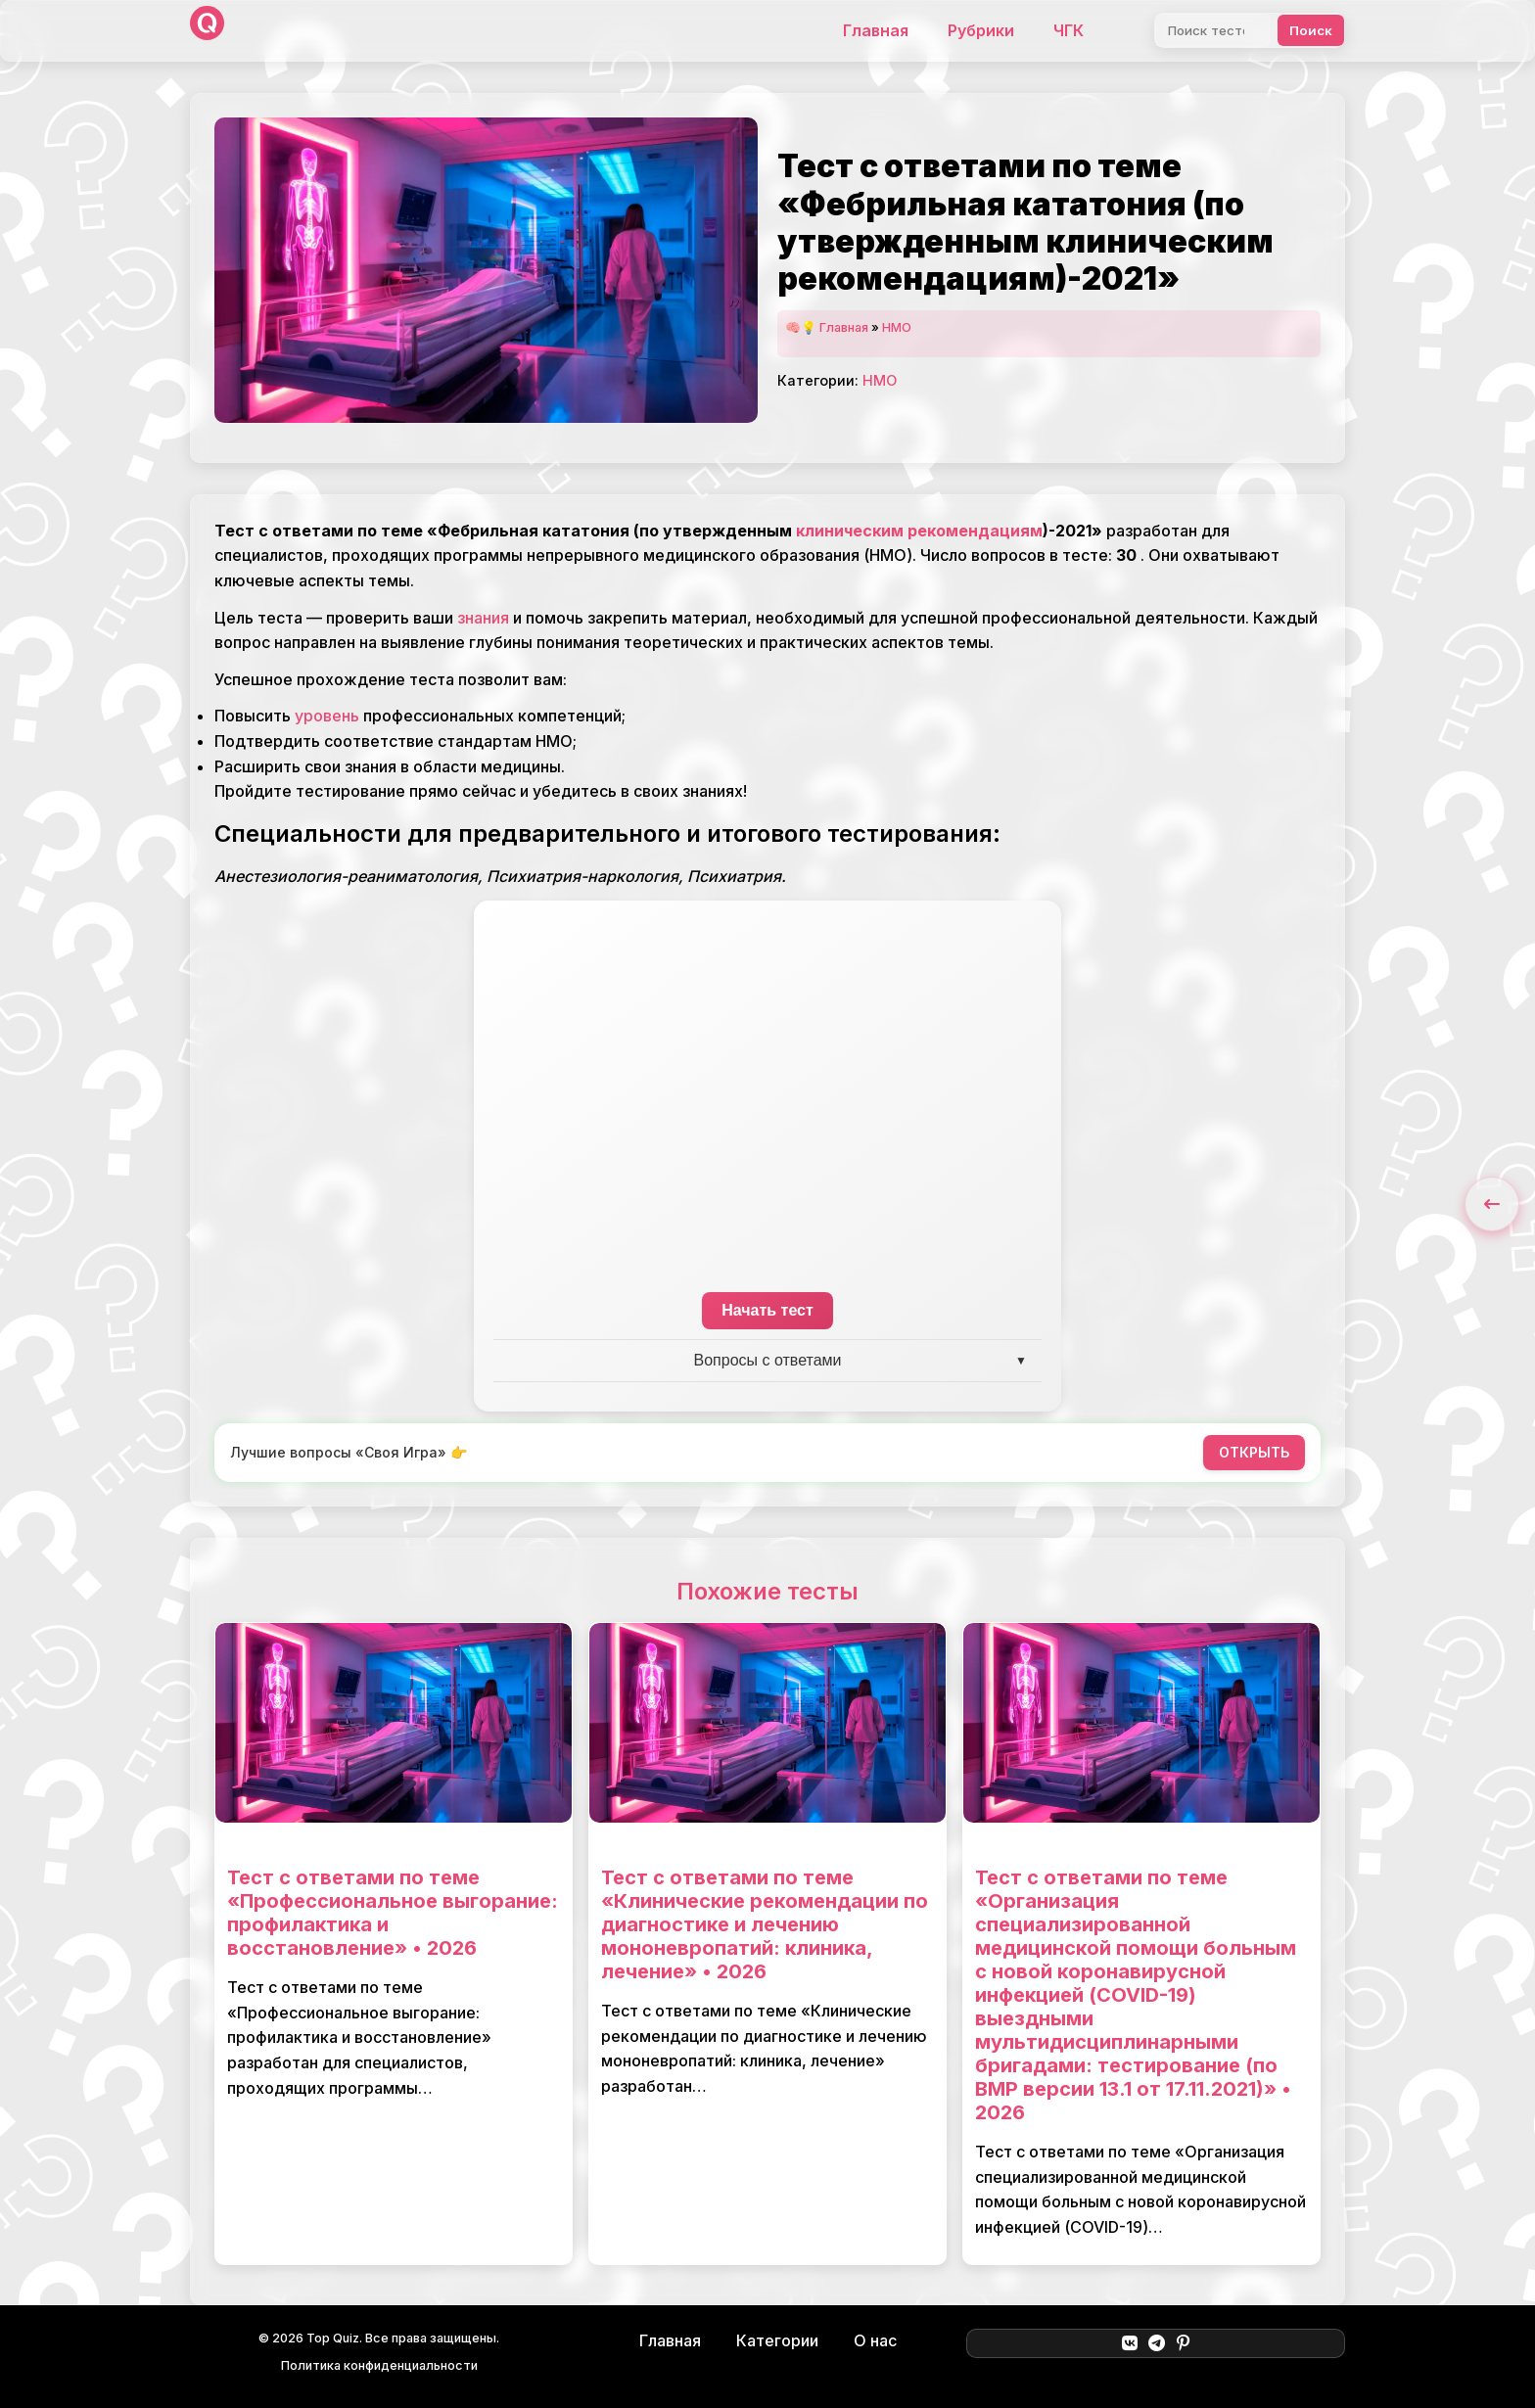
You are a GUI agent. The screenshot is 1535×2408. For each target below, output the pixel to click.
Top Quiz (332, 2338)
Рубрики (981, 30)
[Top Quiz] (207, 31)
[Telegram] (1156, 2343)
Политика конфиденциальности (379, 2365)
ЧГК (1068, 30)
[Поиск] (1212, 30)
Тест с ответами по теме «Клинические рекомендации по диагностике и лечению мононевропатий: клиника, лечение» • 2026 (764, 1924)
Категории (777, 2340)
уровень (327, 715)
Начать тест (767, 1310)
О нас (875, 2340)
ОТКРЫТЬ (1254, 1452)
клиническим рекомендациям (919, 530)
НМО (896, 327)
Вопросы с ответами (768, 1360)
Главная (875, 30)
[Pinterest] (1183, 2343)
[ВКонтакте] (1129, 2343)
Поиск (1310, 30)
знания (483, 617)
